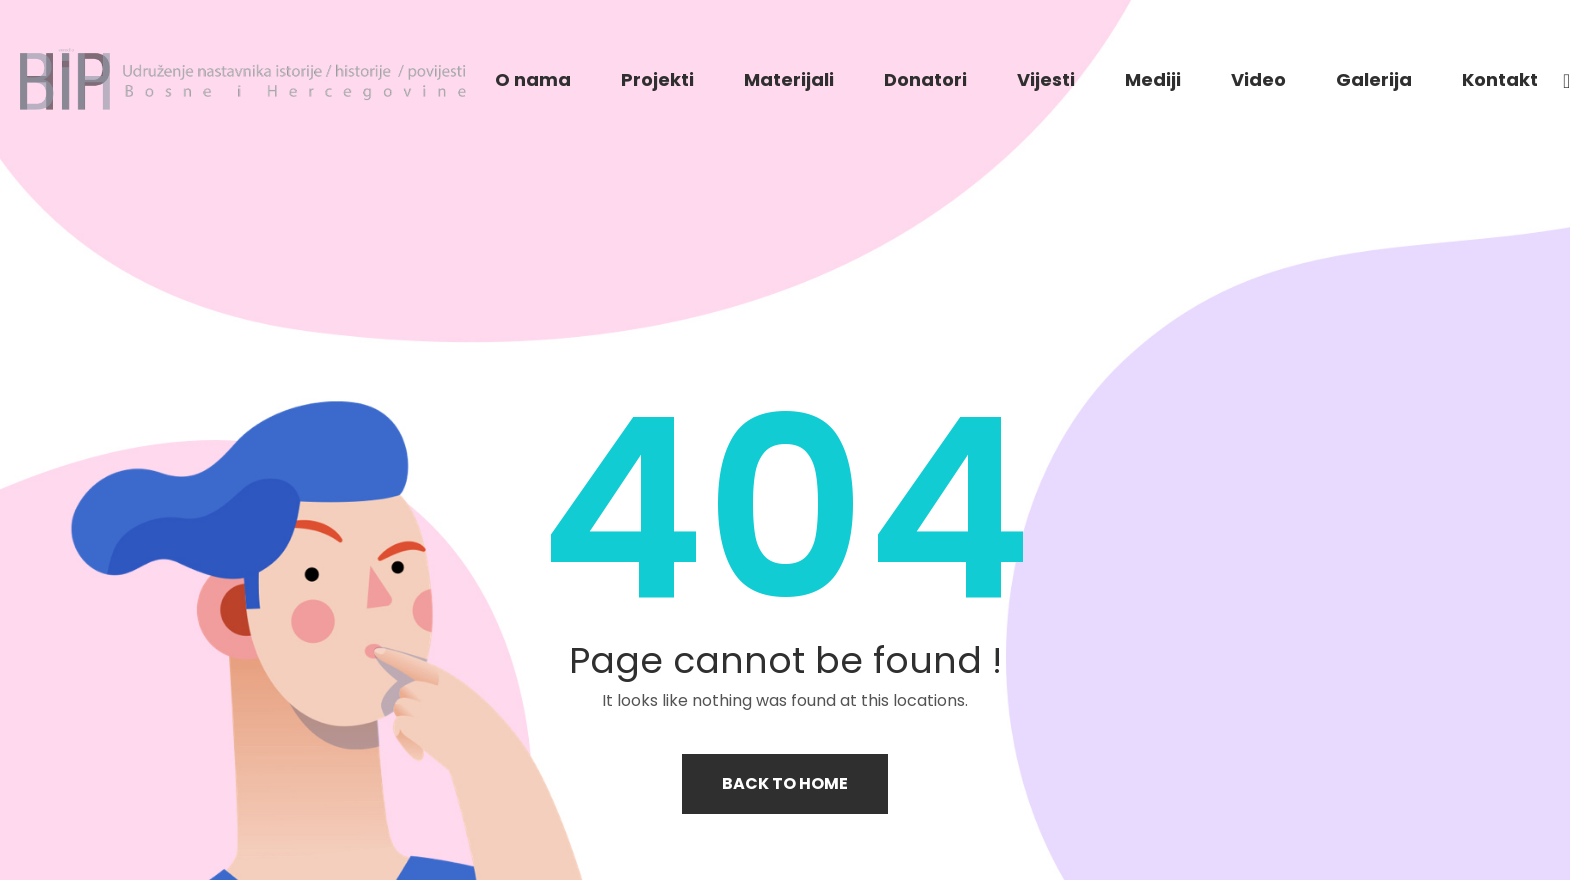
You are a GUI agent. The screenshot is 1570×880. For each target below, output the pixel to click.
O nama (533, 79)
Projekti (657, 79)
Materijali (789, 79)
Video (1258, 79)
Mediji (1153, 79)
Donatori (925, 79)
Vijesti (1046, 79)
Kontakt (1500, 79)
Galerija (1374, 79)
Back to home (785, 783)
